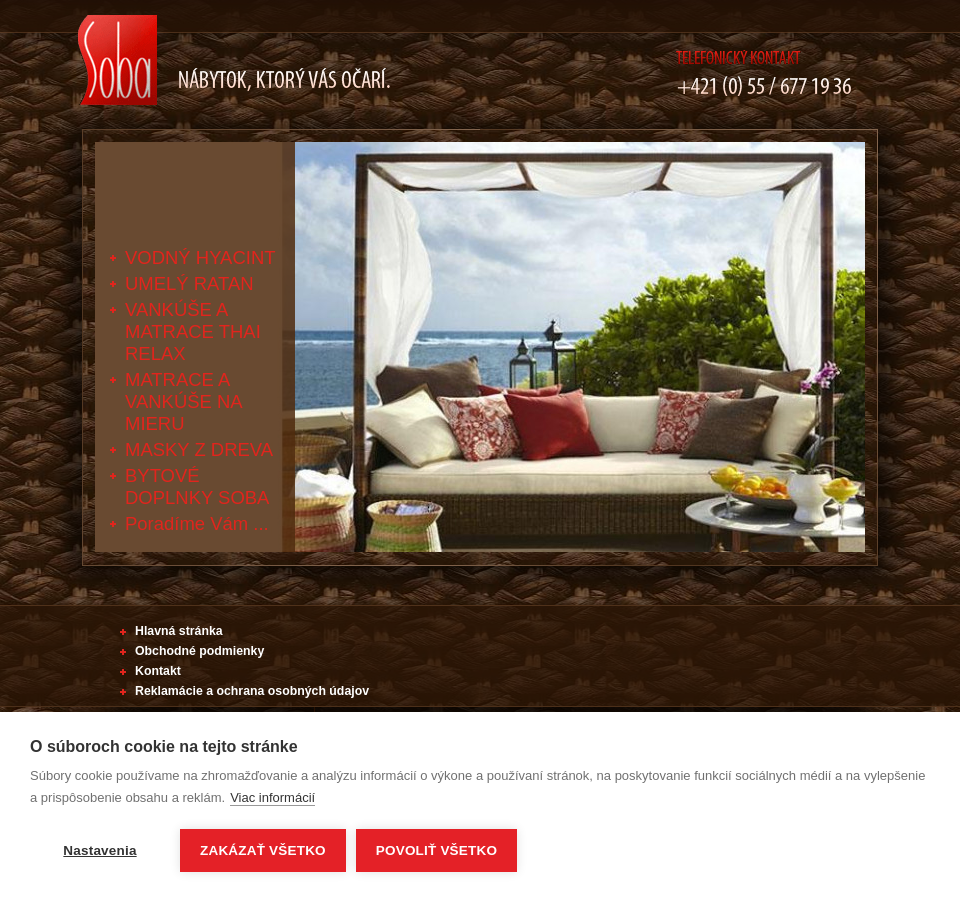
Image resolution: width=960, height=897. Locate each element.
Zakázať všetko (263, 850)
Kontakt (158, 671)
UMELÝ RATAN (189, 283)
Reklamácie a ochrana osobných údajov (252, 691)
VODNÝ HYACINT (200, 257)
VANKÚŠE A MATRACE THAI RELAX (193, 331)
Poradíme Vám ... (197, 523)
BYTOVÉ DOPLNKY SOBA (197, 486)
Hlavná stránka (179, 631)
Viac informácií (272, 797)
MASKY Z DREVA (199, 449)
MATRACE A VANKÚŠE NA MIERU (183, 401)
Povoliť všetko (436, 850)
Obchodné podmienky (199, 651)
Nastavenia (99, 850)
